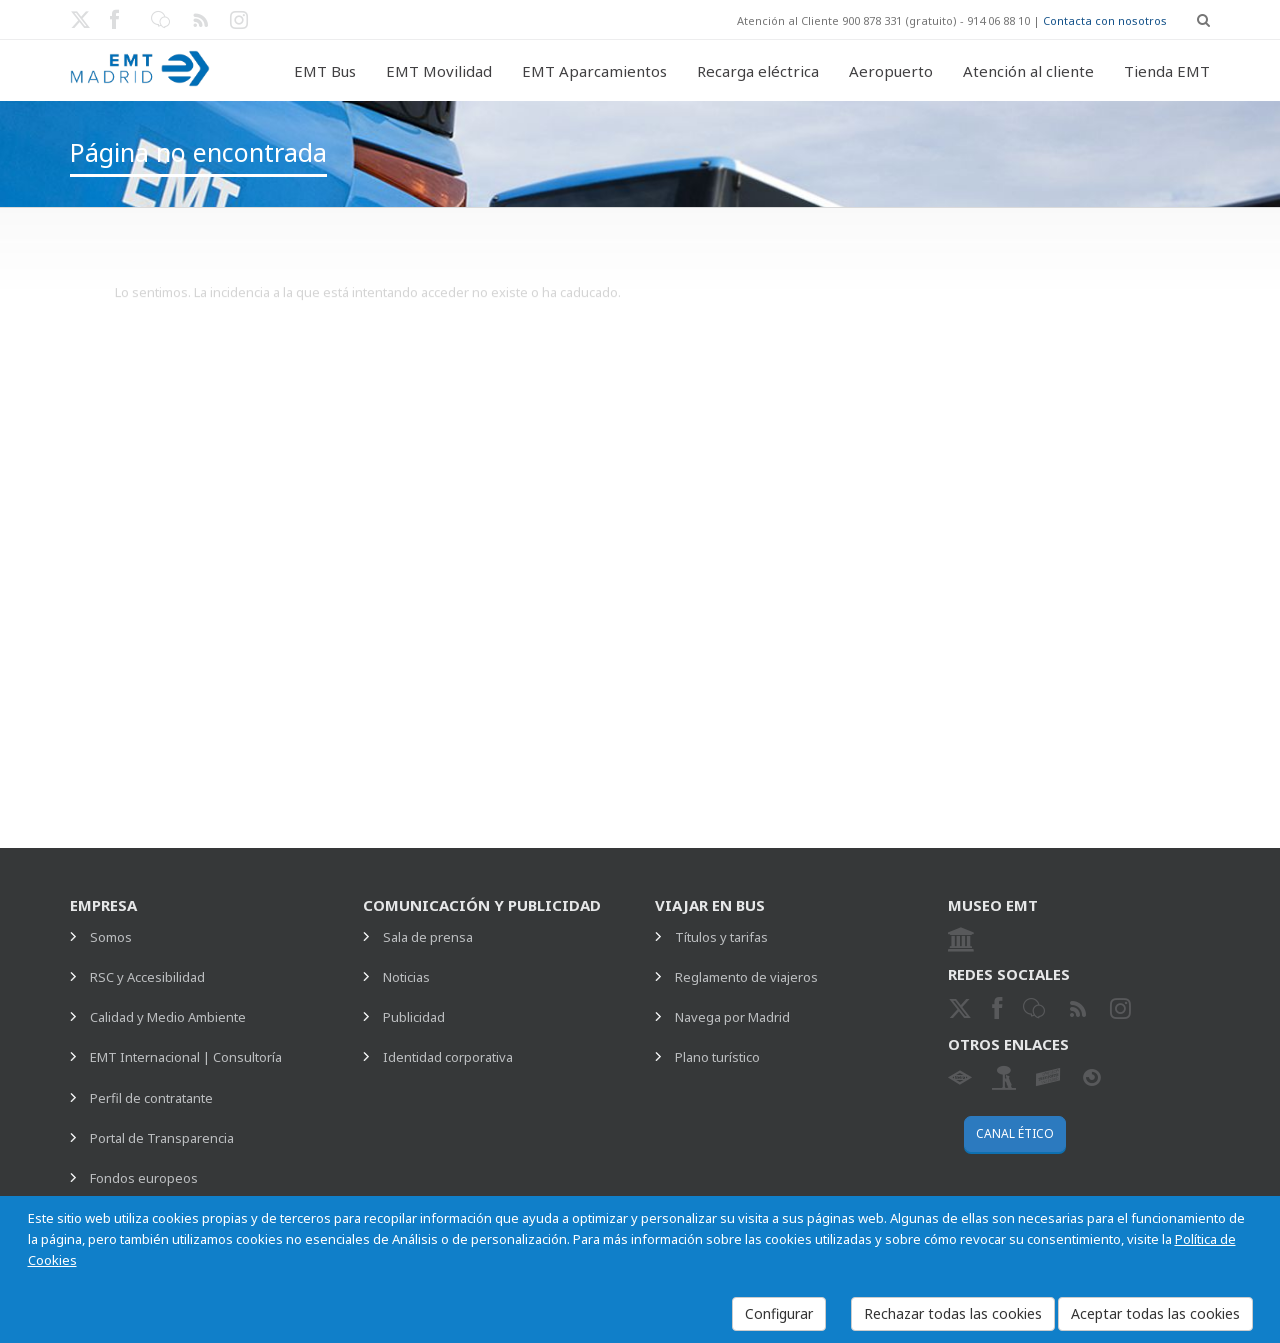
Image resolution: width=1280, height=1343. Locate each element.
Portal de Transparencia (162, 1138)
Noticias (406, 977)
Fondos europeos (144, 1178)
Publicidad (414, 1017)
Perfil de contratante (151, 1098)
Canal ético (1015, 1133)
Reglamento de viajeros (746, 977)
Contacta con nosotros (1105, 20)
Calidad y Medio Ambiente (168, 1017)
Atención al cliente (1028, 71)
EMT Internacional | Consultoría (186, 1057)
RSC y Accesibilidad (147, 977)
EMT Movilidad (439, 71)
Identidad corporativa (448, 1057)
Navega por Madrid (732, 1017)
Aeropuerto (891, 71)
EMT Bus (325, 71)
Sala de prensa (428, 937)
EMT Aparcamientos (594, 71)
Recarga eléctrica (758, 71)
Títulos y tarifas (721, 937)
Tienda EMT (1167, 71)
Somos (111, 937)
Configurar (779, 1313)
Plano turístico (717, 1057)
